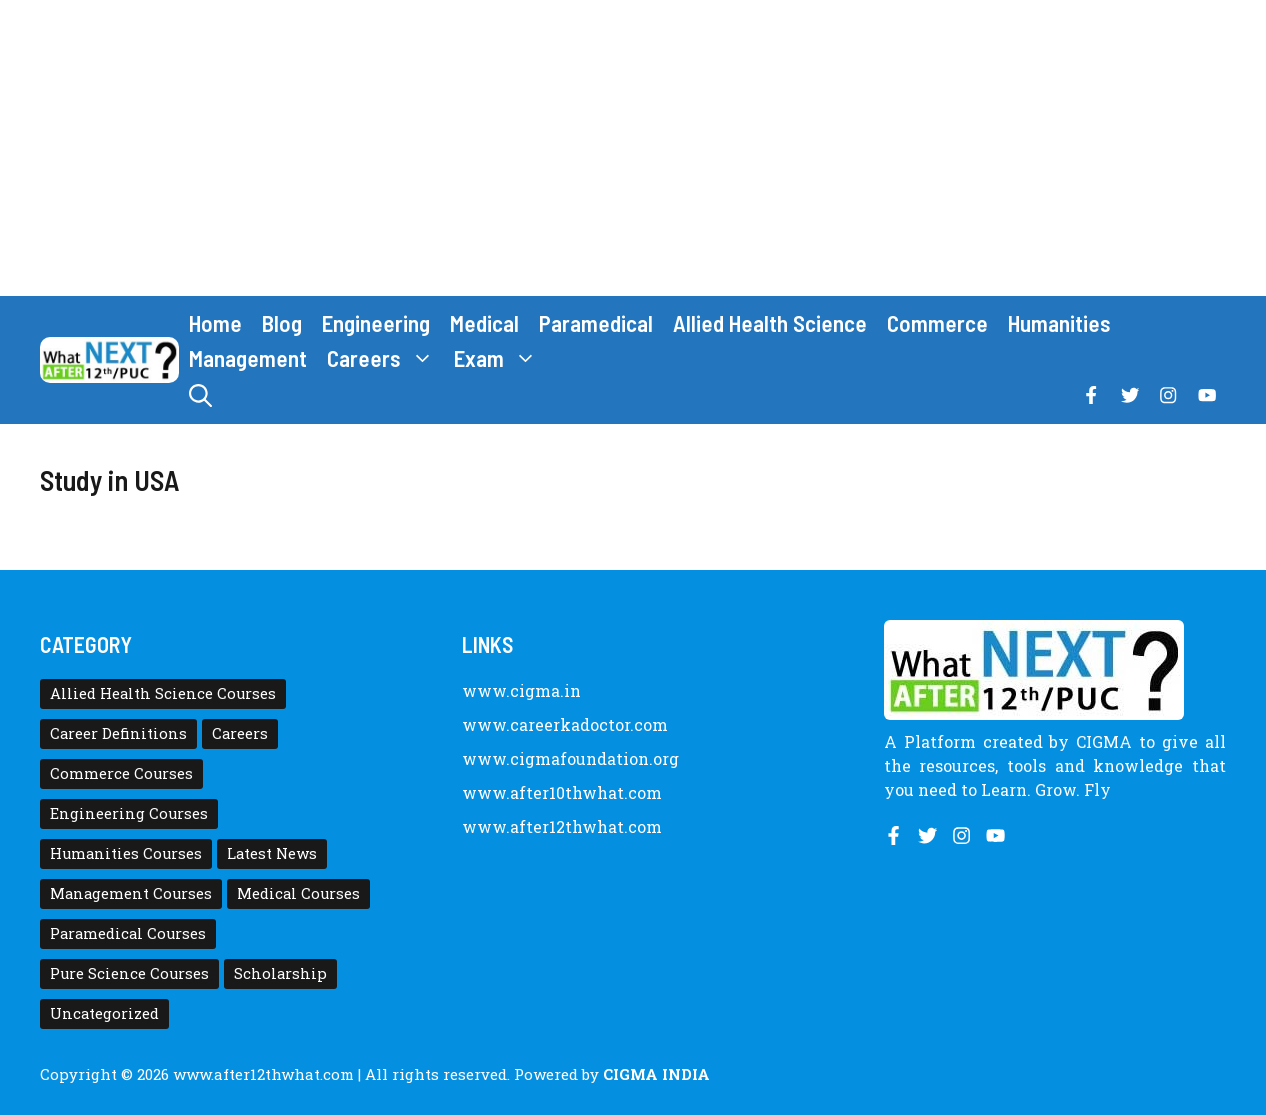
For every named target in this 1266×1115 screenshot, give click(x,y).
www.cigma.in (521, 690)
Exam (500, 358)
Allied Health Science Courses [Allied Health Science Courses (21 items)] (163, 693)
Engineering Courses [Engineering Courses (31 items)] (129, 813)
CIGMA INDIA (656, 1074)
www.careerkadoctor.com (565, 724)
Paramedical (596, 323)
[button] (200, 395)
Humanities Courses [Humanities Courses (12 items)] (126, 853)
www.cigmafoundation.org (570, 758)
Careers (385, 358)
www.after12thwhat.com (562, 826)
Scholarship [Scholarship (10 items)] (280, 973)
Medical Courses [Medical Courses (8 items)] (298, 893)
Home (215, 323)
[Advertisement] (633, 148)
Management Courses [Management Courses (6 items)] (131, 893)
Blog (282, 323)
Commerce (937, 323)
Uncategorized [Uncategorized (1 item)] (104, 1013)
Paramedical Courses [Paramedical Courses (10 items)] (128, 933)
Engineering (376, 323)
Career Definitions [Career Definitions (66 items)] (118, 733)
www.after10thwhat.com (562, 792)
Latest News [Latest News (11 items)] (272, 853)
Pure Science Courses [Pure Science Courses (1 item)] (129, 973)
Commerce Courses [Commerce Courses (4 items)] (121, 773)
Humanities (1059, 323)
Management (248, 358)
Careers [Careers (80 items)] (240, 733)
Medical (484, 323)
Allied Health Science (770, 323)
